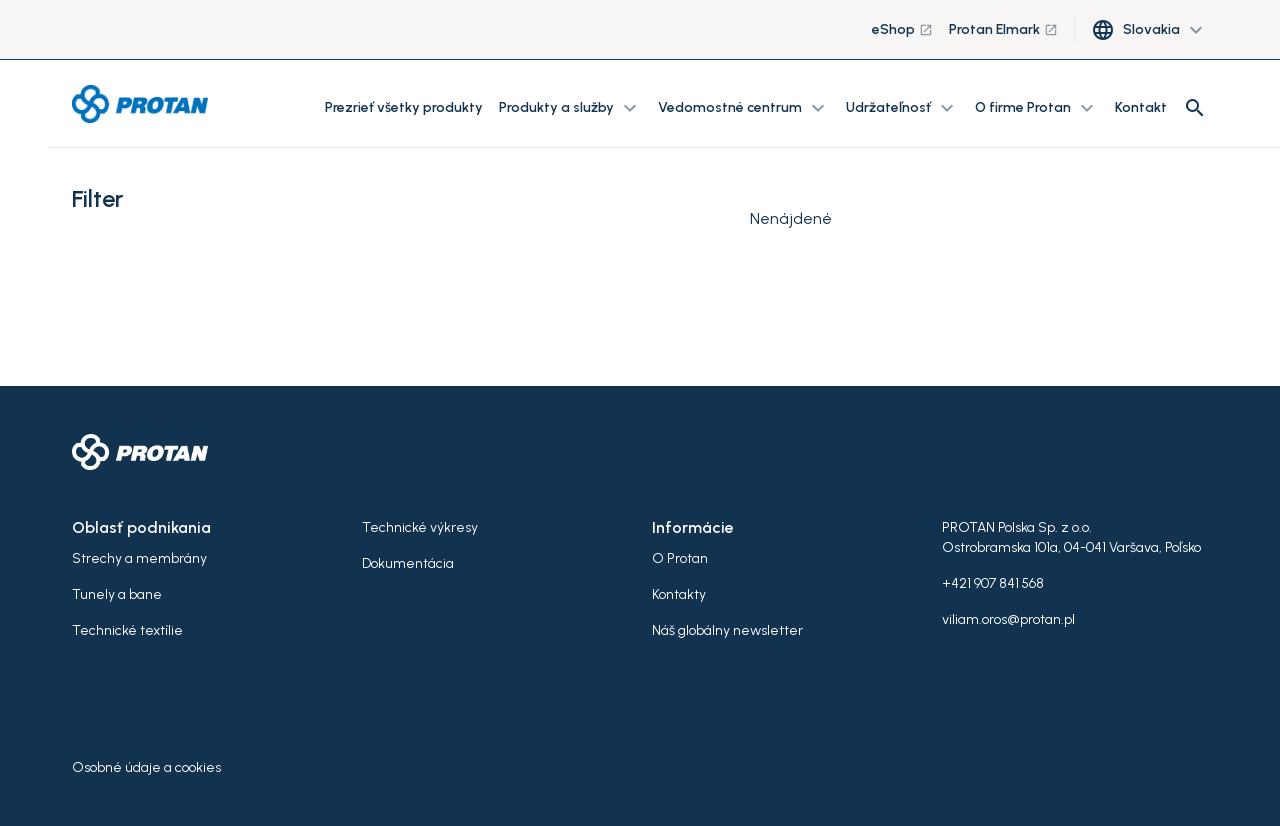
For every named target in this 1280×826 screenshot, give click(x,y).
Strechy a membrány (139, 558)
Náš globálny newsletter (727, 630)
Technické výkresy (420, 527)
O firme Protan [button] (1037, 108)
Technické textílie (127, 630)
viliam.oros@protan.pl (1008, 619)
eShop (902, 29)
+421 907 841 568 (993, 583)
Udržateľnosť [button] (902, 108)
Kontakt (1141, 107)
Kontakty (679, 594)
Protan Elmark (1003, 29)
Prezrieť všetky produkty (404, 107)
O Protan (680, 558)
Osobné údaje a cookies (146, 767)
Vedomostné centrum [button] (744, 108)
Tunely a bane (117, 594)
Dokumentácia (408, 563)
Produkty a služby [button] (570, 108)
